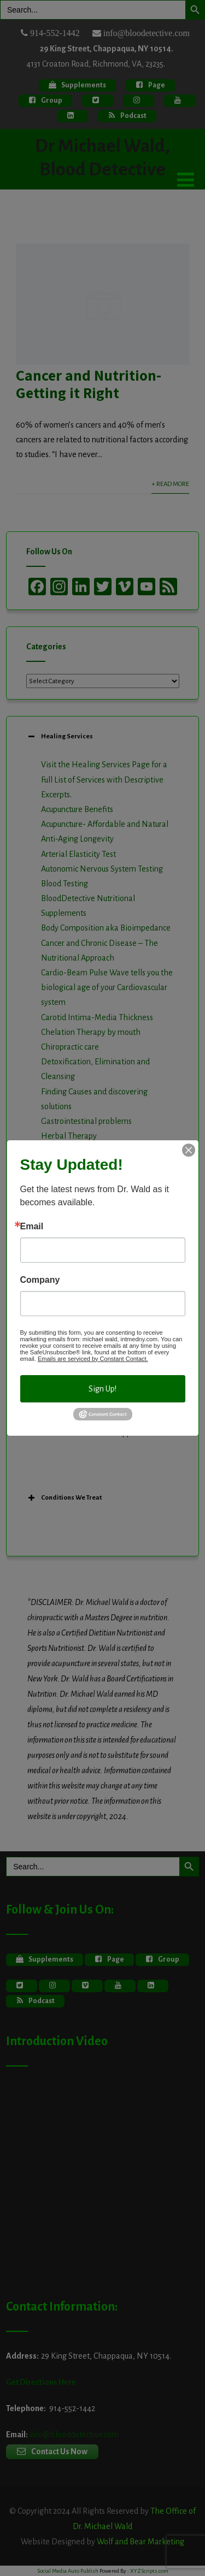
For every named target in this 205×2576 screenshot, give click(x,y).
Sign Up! (102, 1388)
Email (32, 1226)
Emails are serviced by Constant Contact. (93, 1358)
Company (40, 1280)
